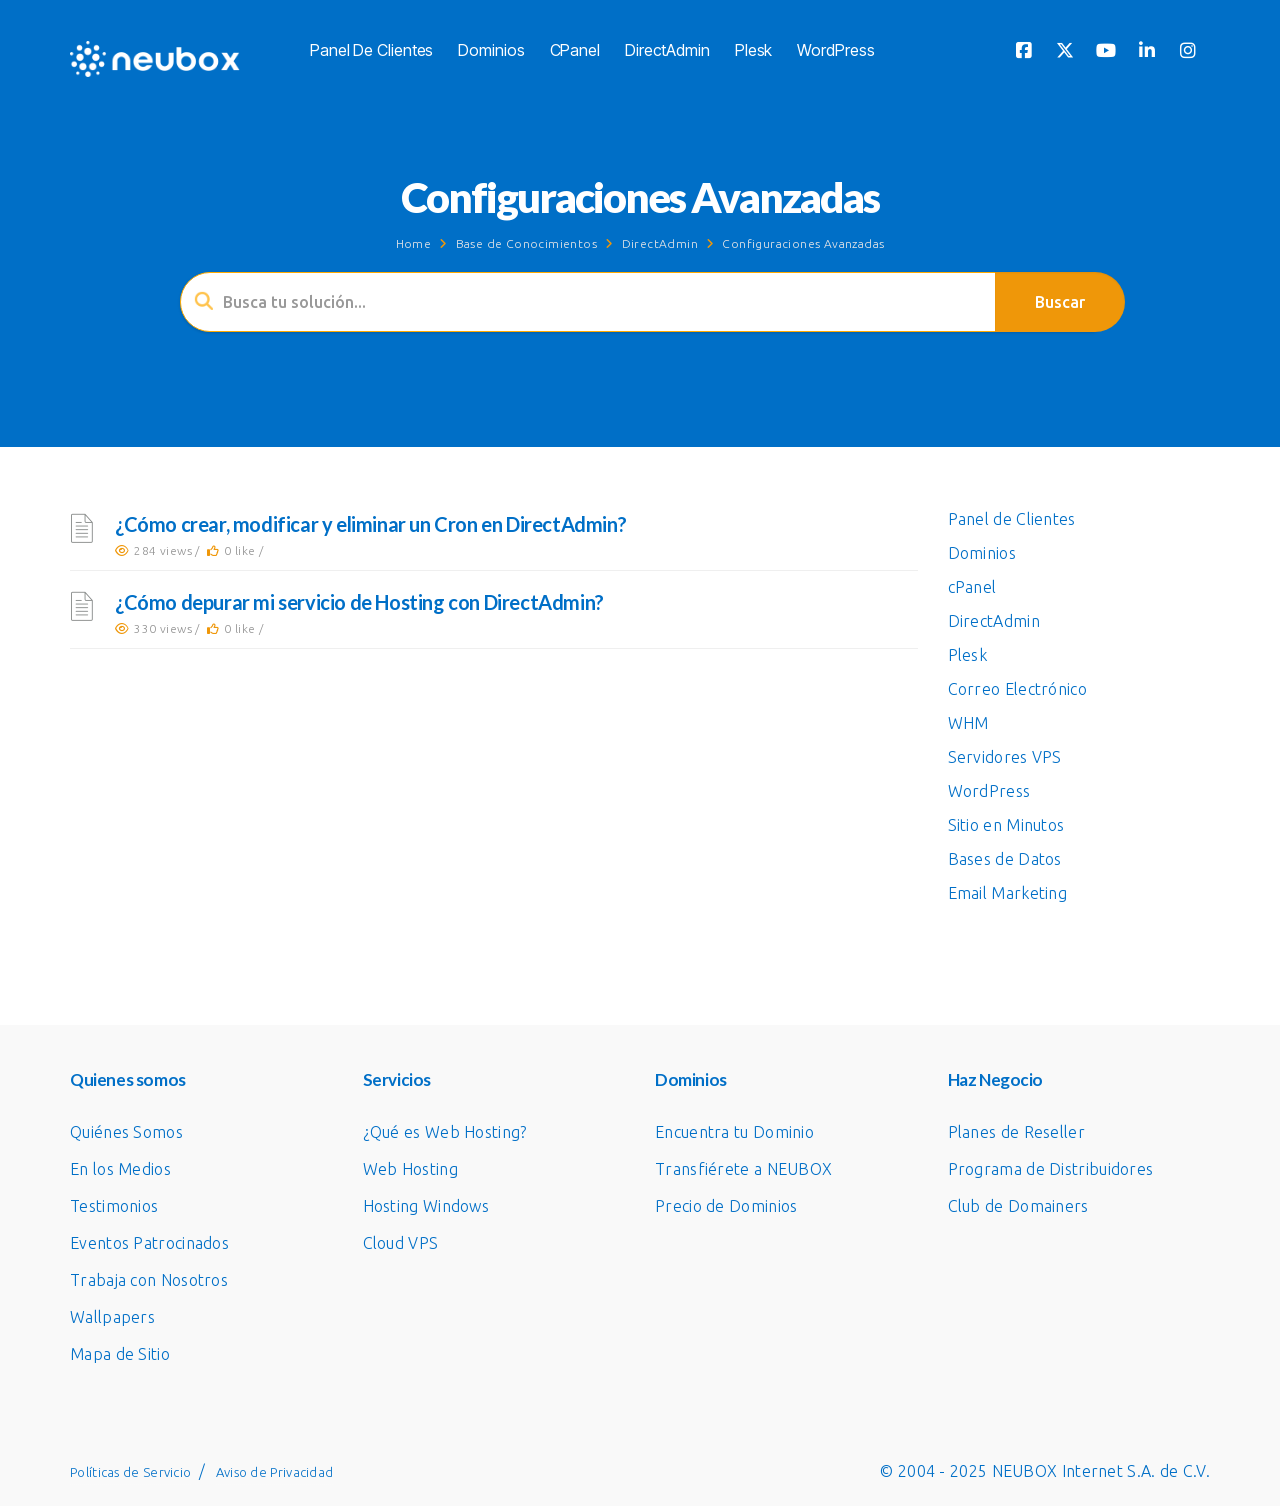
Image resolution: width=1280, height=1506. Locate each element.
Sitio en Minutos (1006, 825)
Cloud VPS (401, 1243)
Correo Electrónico (1017, 689)
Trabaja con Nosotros (149, 1280)
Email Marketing (1008, 893)
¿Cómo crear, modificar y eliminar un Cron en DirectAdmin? (370, 524)
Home (414, 243)
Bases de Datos (1005, 859)
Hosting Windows (426, 1206)
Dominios (491, 50)
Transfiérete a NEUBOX (743, 1169)
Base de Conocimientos (526, 243)
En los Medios (120, 1169)
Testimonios (114, 1206)
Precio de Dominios (726, 1206)
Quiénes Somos (126, 1132)
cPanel (575, 50)
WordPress (835, 50)
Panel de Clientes (371, 50)
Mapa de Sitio (120, 1354)
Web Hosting (410, 1169)
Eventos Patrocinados (149, 1243)
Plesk (754, 50)
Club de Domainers (1018, 1206)
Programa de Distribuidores (1051, 1169)
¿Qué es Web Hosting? (445, 1132)
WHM (968, 723)
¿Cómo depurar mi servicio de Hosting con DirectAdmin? (359, 602)
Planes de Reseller (1016, 1132)
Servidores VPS (1005, 757)
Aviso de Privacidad (275, 1472)
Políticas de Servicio (130, 1472)
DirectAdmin (667, 50)
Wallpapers (112, 1317)
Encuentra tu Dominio (734, 1132)
